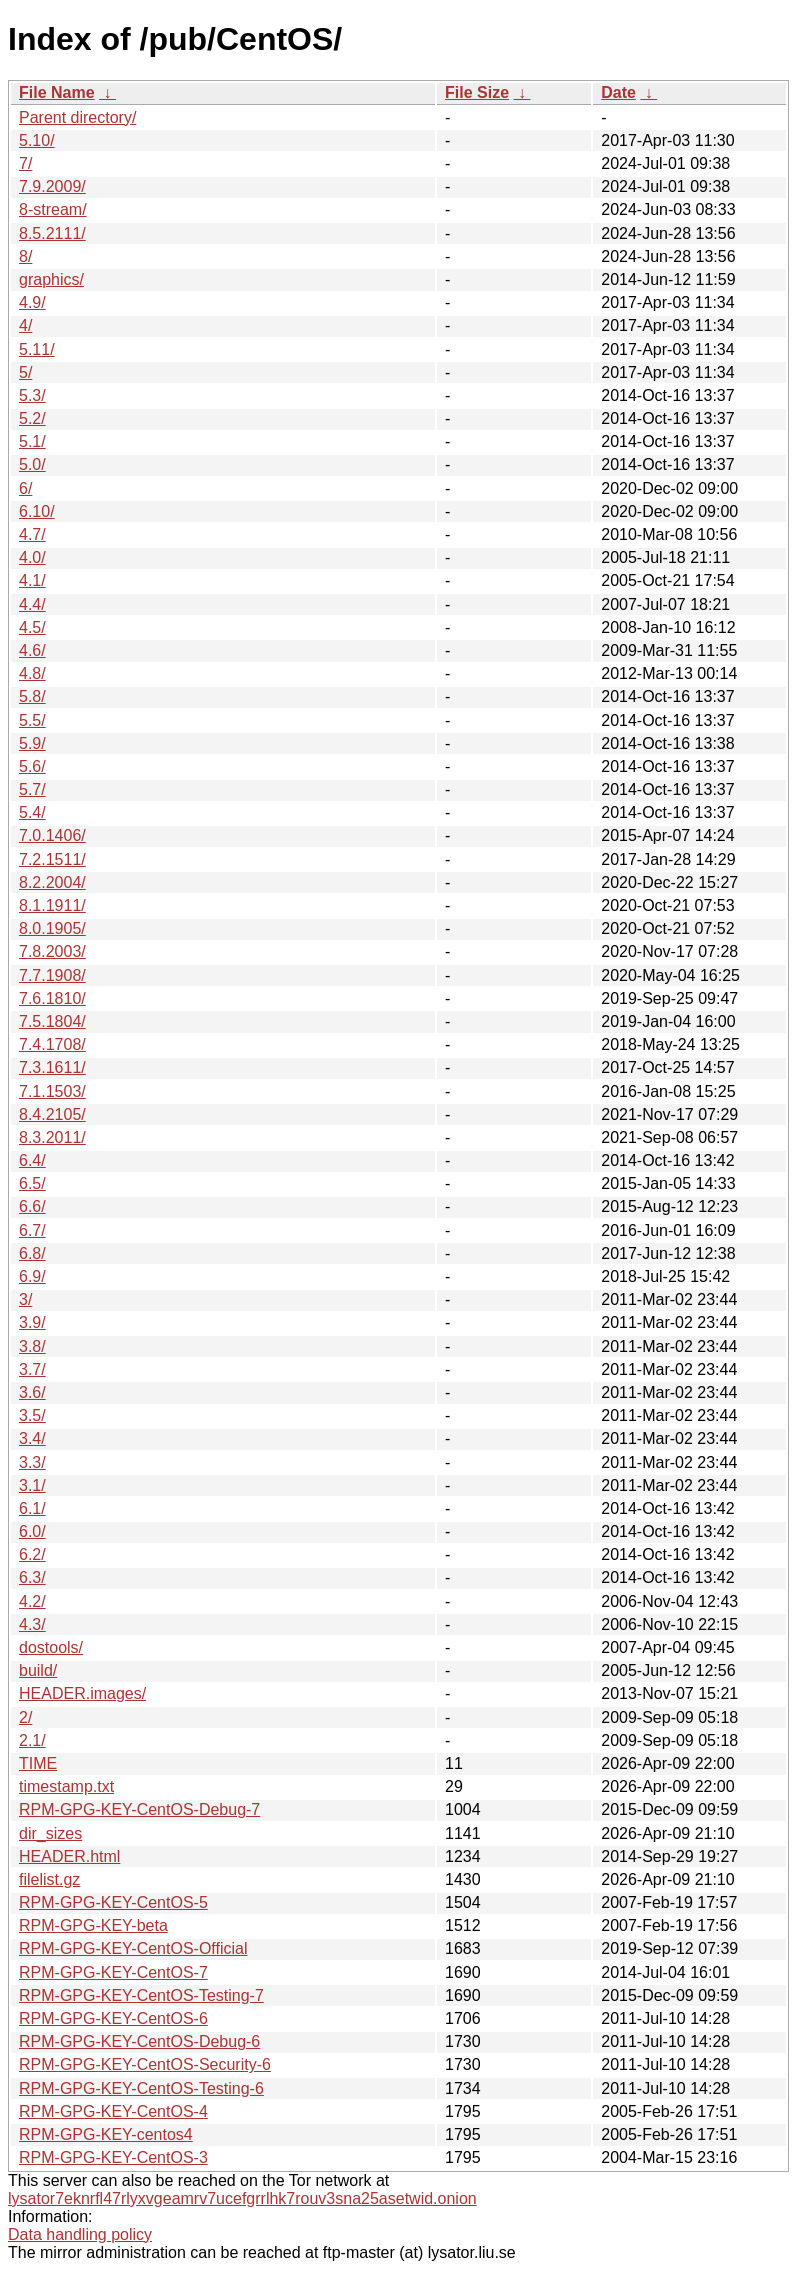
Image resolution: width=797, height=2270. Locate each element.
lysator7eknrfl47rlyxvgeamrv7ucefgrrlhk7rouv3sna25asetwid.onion (242, 2198)
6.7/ (32, 1230)
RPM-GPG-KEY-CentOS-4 (113, 2111)
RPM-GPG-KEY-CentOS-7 (113, 1972)
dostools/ (51, 1647)
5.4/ (32, 812)
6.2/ (32, 1554)
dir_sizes (50, 1833)
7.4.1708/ (52, 1044)
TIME (38, 1763)
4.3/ (32, 1624)
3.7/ (32, 1369)
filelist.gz (49, 1879)
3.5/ (32, 1415)
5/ (25, 372)
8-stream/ (53, 209)
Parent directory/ (77, 117)
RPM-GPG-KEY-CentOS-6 (113, 2018)
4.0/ (32, 557)
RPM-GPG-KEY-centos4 (106, 2134)
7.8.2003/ (52, 951)
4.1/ (32, 580)
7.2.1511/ (52, 859)
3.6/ (32, 1392)
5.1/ (32, 441)
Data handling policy (80, 2234)
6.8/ (32, 1253)
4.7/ (32, 534)
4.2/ (32, 1601)
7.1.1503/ (52, 1091)
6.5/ (32, 1183)
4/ (25, 325)
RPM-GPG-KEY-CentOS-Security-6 (145, 2064)
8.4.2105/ (52, 1114)
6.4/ (32, 1160)
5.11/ (37, 349)
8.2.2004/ (52, 882)
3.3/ (32, 1462)
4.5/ (32, 627)
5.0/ (32, 464)
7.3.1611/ (52, 1067)
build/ (38, 1670)
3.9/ (32, 1322)
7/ (25, 163)
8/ (25, 256)
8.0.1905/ (52, 928)
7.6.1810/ (52, 998)
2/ (25, 1717)
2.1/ (32, 1740)
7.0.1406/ (52, 835)
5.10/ (37, 140)
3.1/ (32, 1485)
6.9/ (32, 1276)
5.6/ (32, 766)
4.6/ (32, 650)
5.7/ (32, 789)
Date (618, 92)
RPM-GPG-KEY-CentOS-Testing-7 (141, 1995)
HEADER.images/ (82, 1693)
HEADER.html (69, 1856)
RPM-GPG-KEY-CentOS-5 (113, 1902)
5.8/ (32, 696)
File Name (57, 92)
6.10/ (37, 511)
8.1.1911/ (52, 905)
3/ (25, 1299)
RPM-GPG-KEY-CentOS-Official (133, 1948)
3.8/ (32, 1346)
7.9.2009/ (52, 186)
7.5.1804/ (52, 1021)
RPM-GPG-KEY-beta (93, 1925)
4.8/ (32, 673)
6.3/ (32, 1577)
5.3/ (32, 395)
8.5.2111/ (52, 233)
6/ (25, 488)
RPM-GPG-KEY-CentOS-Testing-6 (141, 2088)
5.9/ (32, 743)
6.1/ (32, 1508)
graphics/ (51, 279)
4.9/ (32, 302)
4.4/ (32, 604)
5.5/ (32, 720)
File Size (477, 92)
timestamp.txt (66, 1786)
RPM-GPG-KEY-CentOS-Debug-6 (139, 2041)
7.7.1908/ (52, 975)
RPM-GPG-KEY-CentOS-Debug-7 (139, 1809)
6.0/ (32, 1531)
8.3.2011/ (52, 1137)
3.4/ (32, 1438)
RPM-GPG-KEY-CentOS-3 (113, 2157)
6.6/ (32, 1206)
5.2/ (32, 418)
